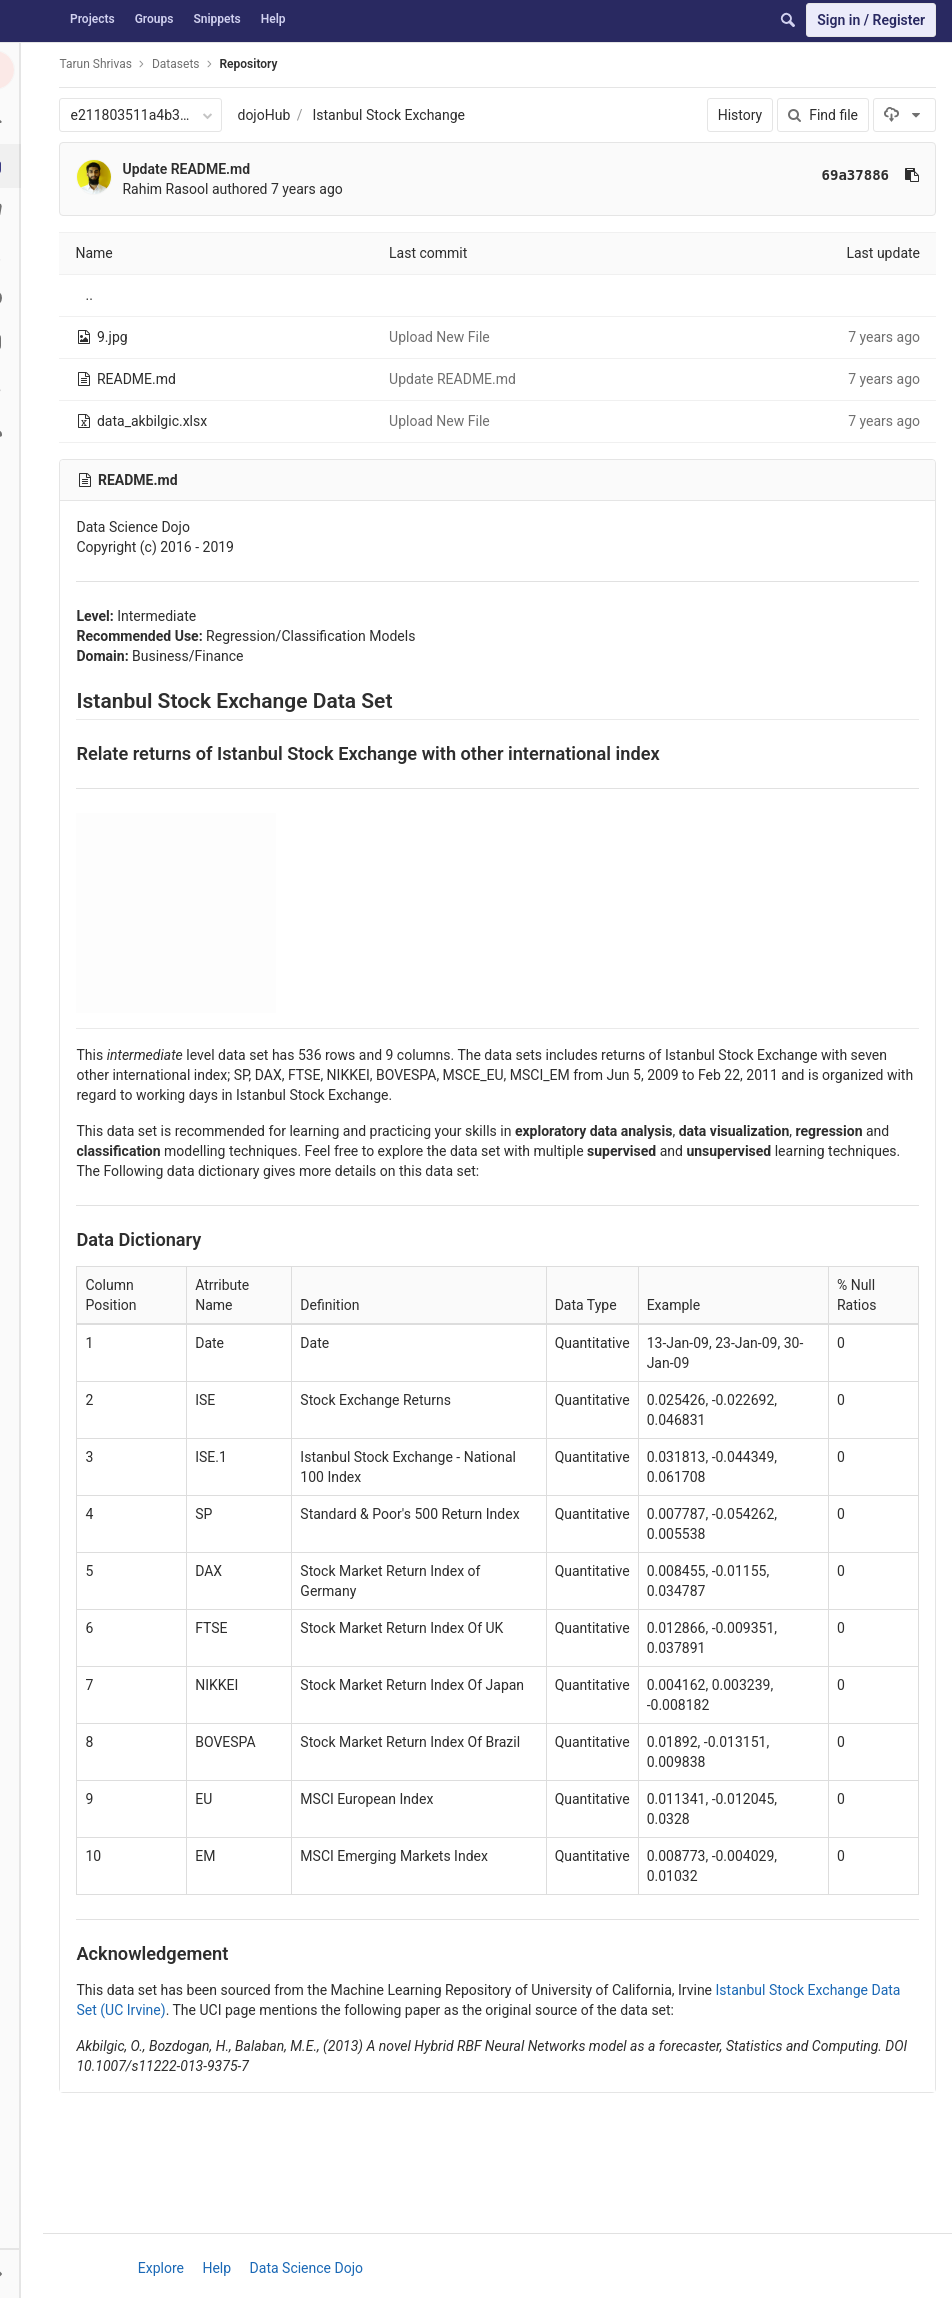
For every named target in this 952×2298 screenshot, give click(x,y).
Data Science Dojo (309, 2268)
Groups (154, 19)
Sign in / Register (871, 20)
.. (95, 295)
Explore (164, 2268)
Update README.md (193, 169)
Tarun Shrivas (102, 64)
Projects (92, 19)
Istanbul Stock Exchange (395, 115)
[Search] (788, 20)
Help (273, 19)
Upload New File (443, 337)
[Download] (904, 115)
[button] (24, 2273)
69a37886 (855, 175)
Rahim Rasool (172, 189)
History (740, 115)
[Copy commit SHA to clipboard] (912, 175)
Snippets (216, 19)
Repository (255, 64)
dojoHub (270, 115)
